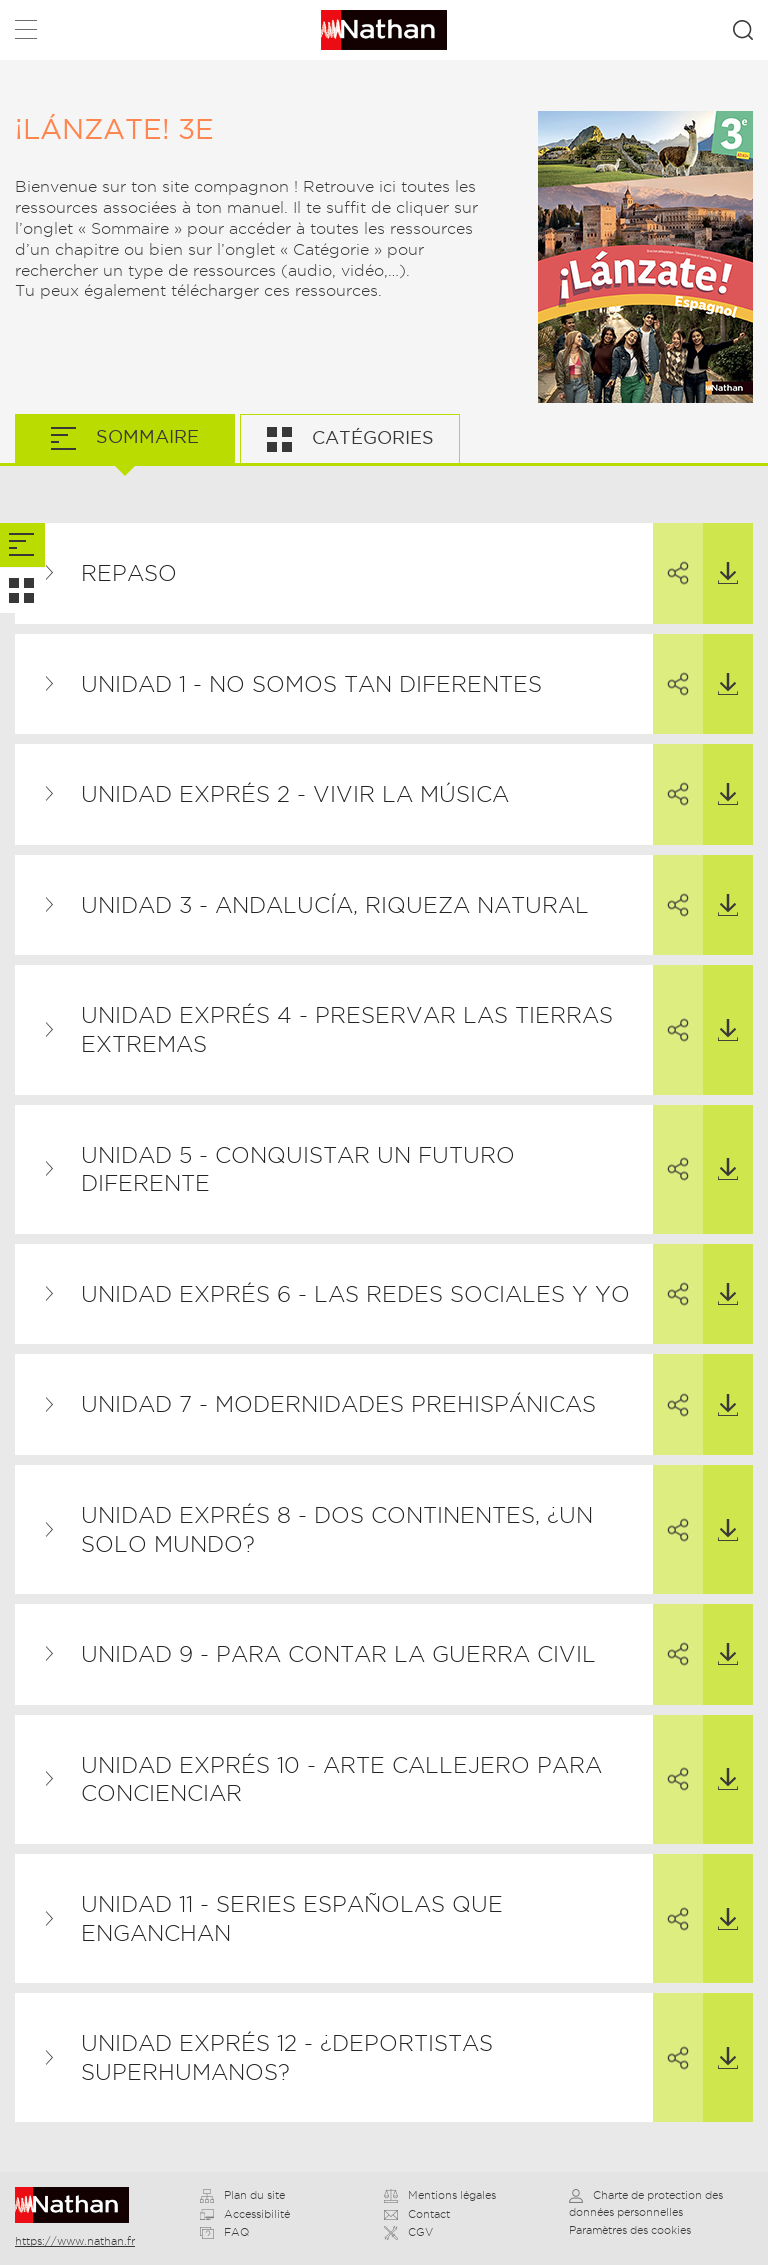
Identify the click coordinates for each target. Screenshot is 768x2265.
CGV (408, 2232)
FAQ (224, 2232)
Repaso (129, 573)
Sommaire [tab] (145, 436)
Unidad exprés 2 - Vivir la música (295, 794)
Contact (417, 2214)
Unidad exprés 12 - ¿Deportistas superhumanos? (287, 2057)
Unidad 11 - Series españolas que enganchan (292, 1918)
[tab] (22, 545)
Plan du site (242, 2195)
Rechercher (743, 30)
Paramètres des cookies (630, 2230)
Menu (26, 33)
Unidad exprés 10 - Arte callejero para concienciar (341, 1779)
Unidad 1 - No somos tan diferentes (311, 684)
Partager (671, 555)
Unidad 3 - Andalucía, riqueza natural (335, 905)
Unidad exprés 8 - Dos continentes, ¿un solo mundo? (337, 1529)
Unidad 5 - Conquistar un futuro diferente (298, 1169)
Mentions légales (440, 2195)
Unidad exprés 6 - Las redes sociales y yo (355, 1294)
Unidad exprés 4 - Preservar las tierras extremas (347, 1029)
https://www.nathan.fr (75, 2241)
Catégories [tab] (370, 437)
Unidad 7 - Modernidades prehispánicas (338, 1404)
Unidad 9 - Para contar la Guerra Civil (338, 1654)
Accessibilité (245, 2214)
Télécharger (720, 554)
